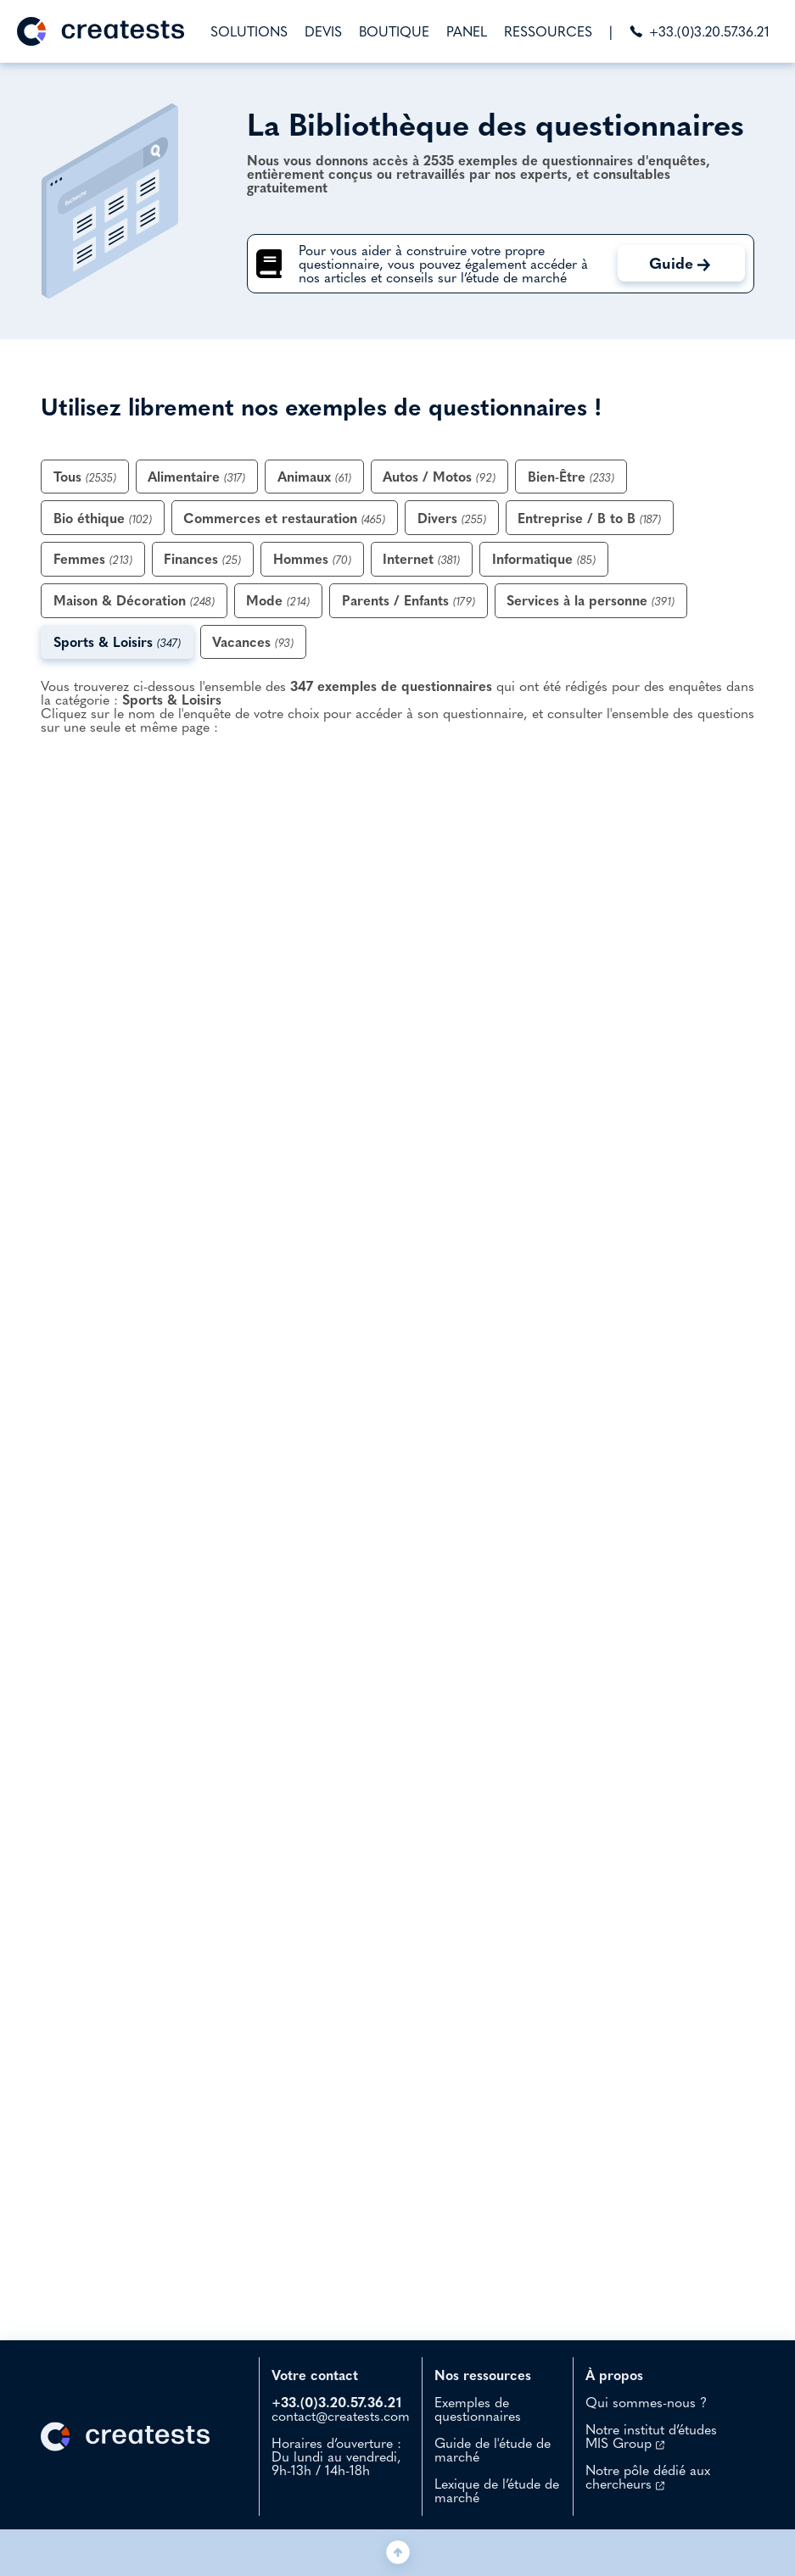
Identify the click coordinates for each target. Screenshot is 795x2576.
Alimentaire (196, 476)
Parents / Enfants (408, 600)
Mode (278, 600)
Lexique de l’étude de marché (496, 2490)
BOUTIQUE (394, 31)
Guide (679, 263)
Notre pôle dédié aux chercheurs (647, 2477)
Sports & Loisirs (117, 641)
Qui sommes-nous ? (646, 2402)
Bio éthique (102, 518)
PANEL (466, 31)
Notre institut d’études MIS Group (651, 2436)
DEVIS (323, 31)
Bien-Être (571, 476)
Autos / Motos (439, 476)
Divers (451, 518)
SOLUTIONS (249, 31)
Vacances (253, 641)
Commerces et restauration (284, 518)
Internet (421, 558)
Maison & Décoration (134, 600)
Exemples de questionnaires (477, 2409)
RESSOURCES (548, 31)
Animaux (314, 476)
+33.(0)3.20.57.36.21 (700, 31)
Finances (202, 558)
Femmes (92, 558)
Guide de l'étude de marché (492, 2449)
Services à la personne (591, 600)
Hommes (312, 558)
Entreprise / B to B (589, 518)
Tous (84, 476)
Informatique (544, 558)
